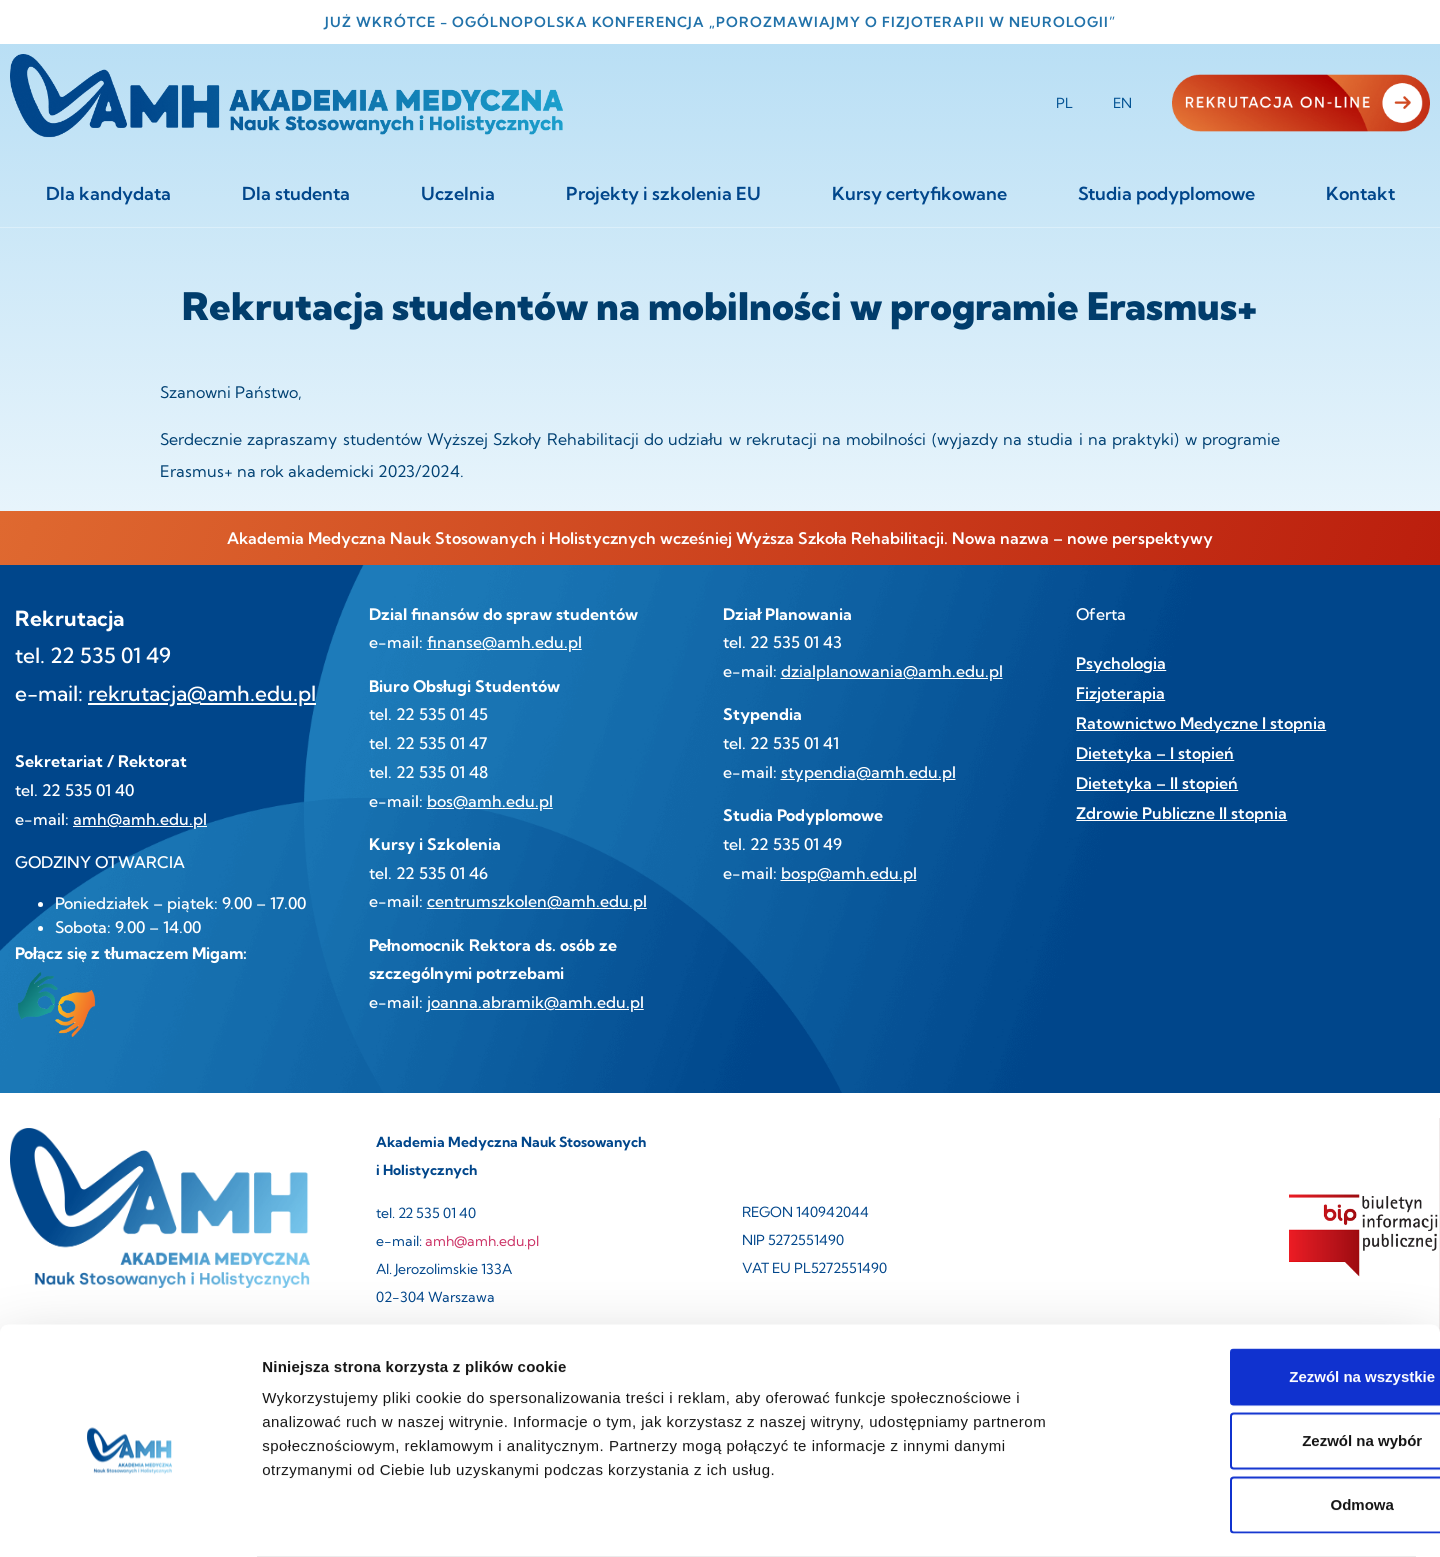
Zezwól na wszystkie (1273, 1297)
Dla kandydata (108, 193)
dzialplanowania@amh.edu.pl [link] (892, 671)
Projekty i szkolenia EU (663, 193)
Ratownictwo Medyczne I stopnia (1201, 723)
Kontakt (1360, 193)
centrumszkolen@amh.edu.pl (537, 901)
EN (1122, 103)
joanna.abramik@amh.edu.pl (535, 1002)
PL (1064, 103)
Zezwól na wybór (1273, 1361)
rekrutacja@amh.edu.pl (202, 693)
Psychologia (1121, 663)
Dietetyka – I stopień (1155, 753)
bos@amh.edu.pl (490, 801)
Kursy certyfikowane (919, 193)
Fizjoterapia (1120, 693)
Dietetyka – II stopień (1157, 783)
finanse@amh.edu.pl (504, 642)
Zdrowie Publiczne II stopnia (1181, 813)
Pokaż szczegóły (1067, 1517)
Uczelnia (458, 193)
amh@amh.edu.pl (140, 819)
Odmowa (1272, 1425)
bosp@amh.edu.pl (849, 873)
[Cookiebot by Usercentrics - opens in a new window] (129, 1518)
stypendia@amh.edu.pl (868, 772)
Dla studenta (296, 193)
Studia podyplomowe (1166, 193)
